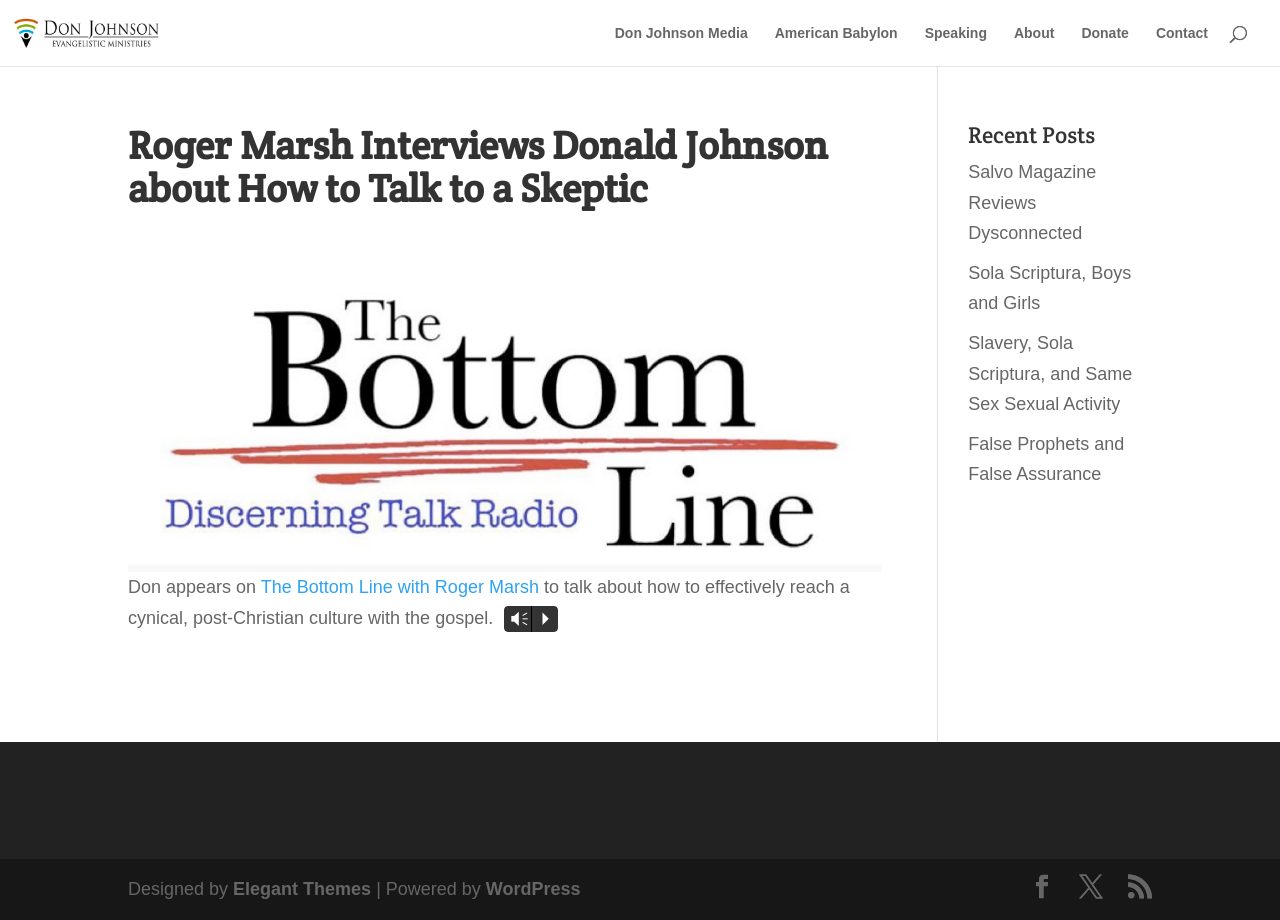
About (1034, 33)
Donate (1104, 33)
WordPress (533, 889)
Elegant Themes (302, 889)
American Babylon (836, 33)
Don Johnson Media (681, 33)
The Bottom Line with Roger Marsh (400, 587)
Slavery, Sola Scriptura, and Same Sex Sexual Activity (1050, 373)
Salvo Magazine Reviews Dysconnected (1032, 202)
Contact (1182, 33)
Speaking (956, 33)
